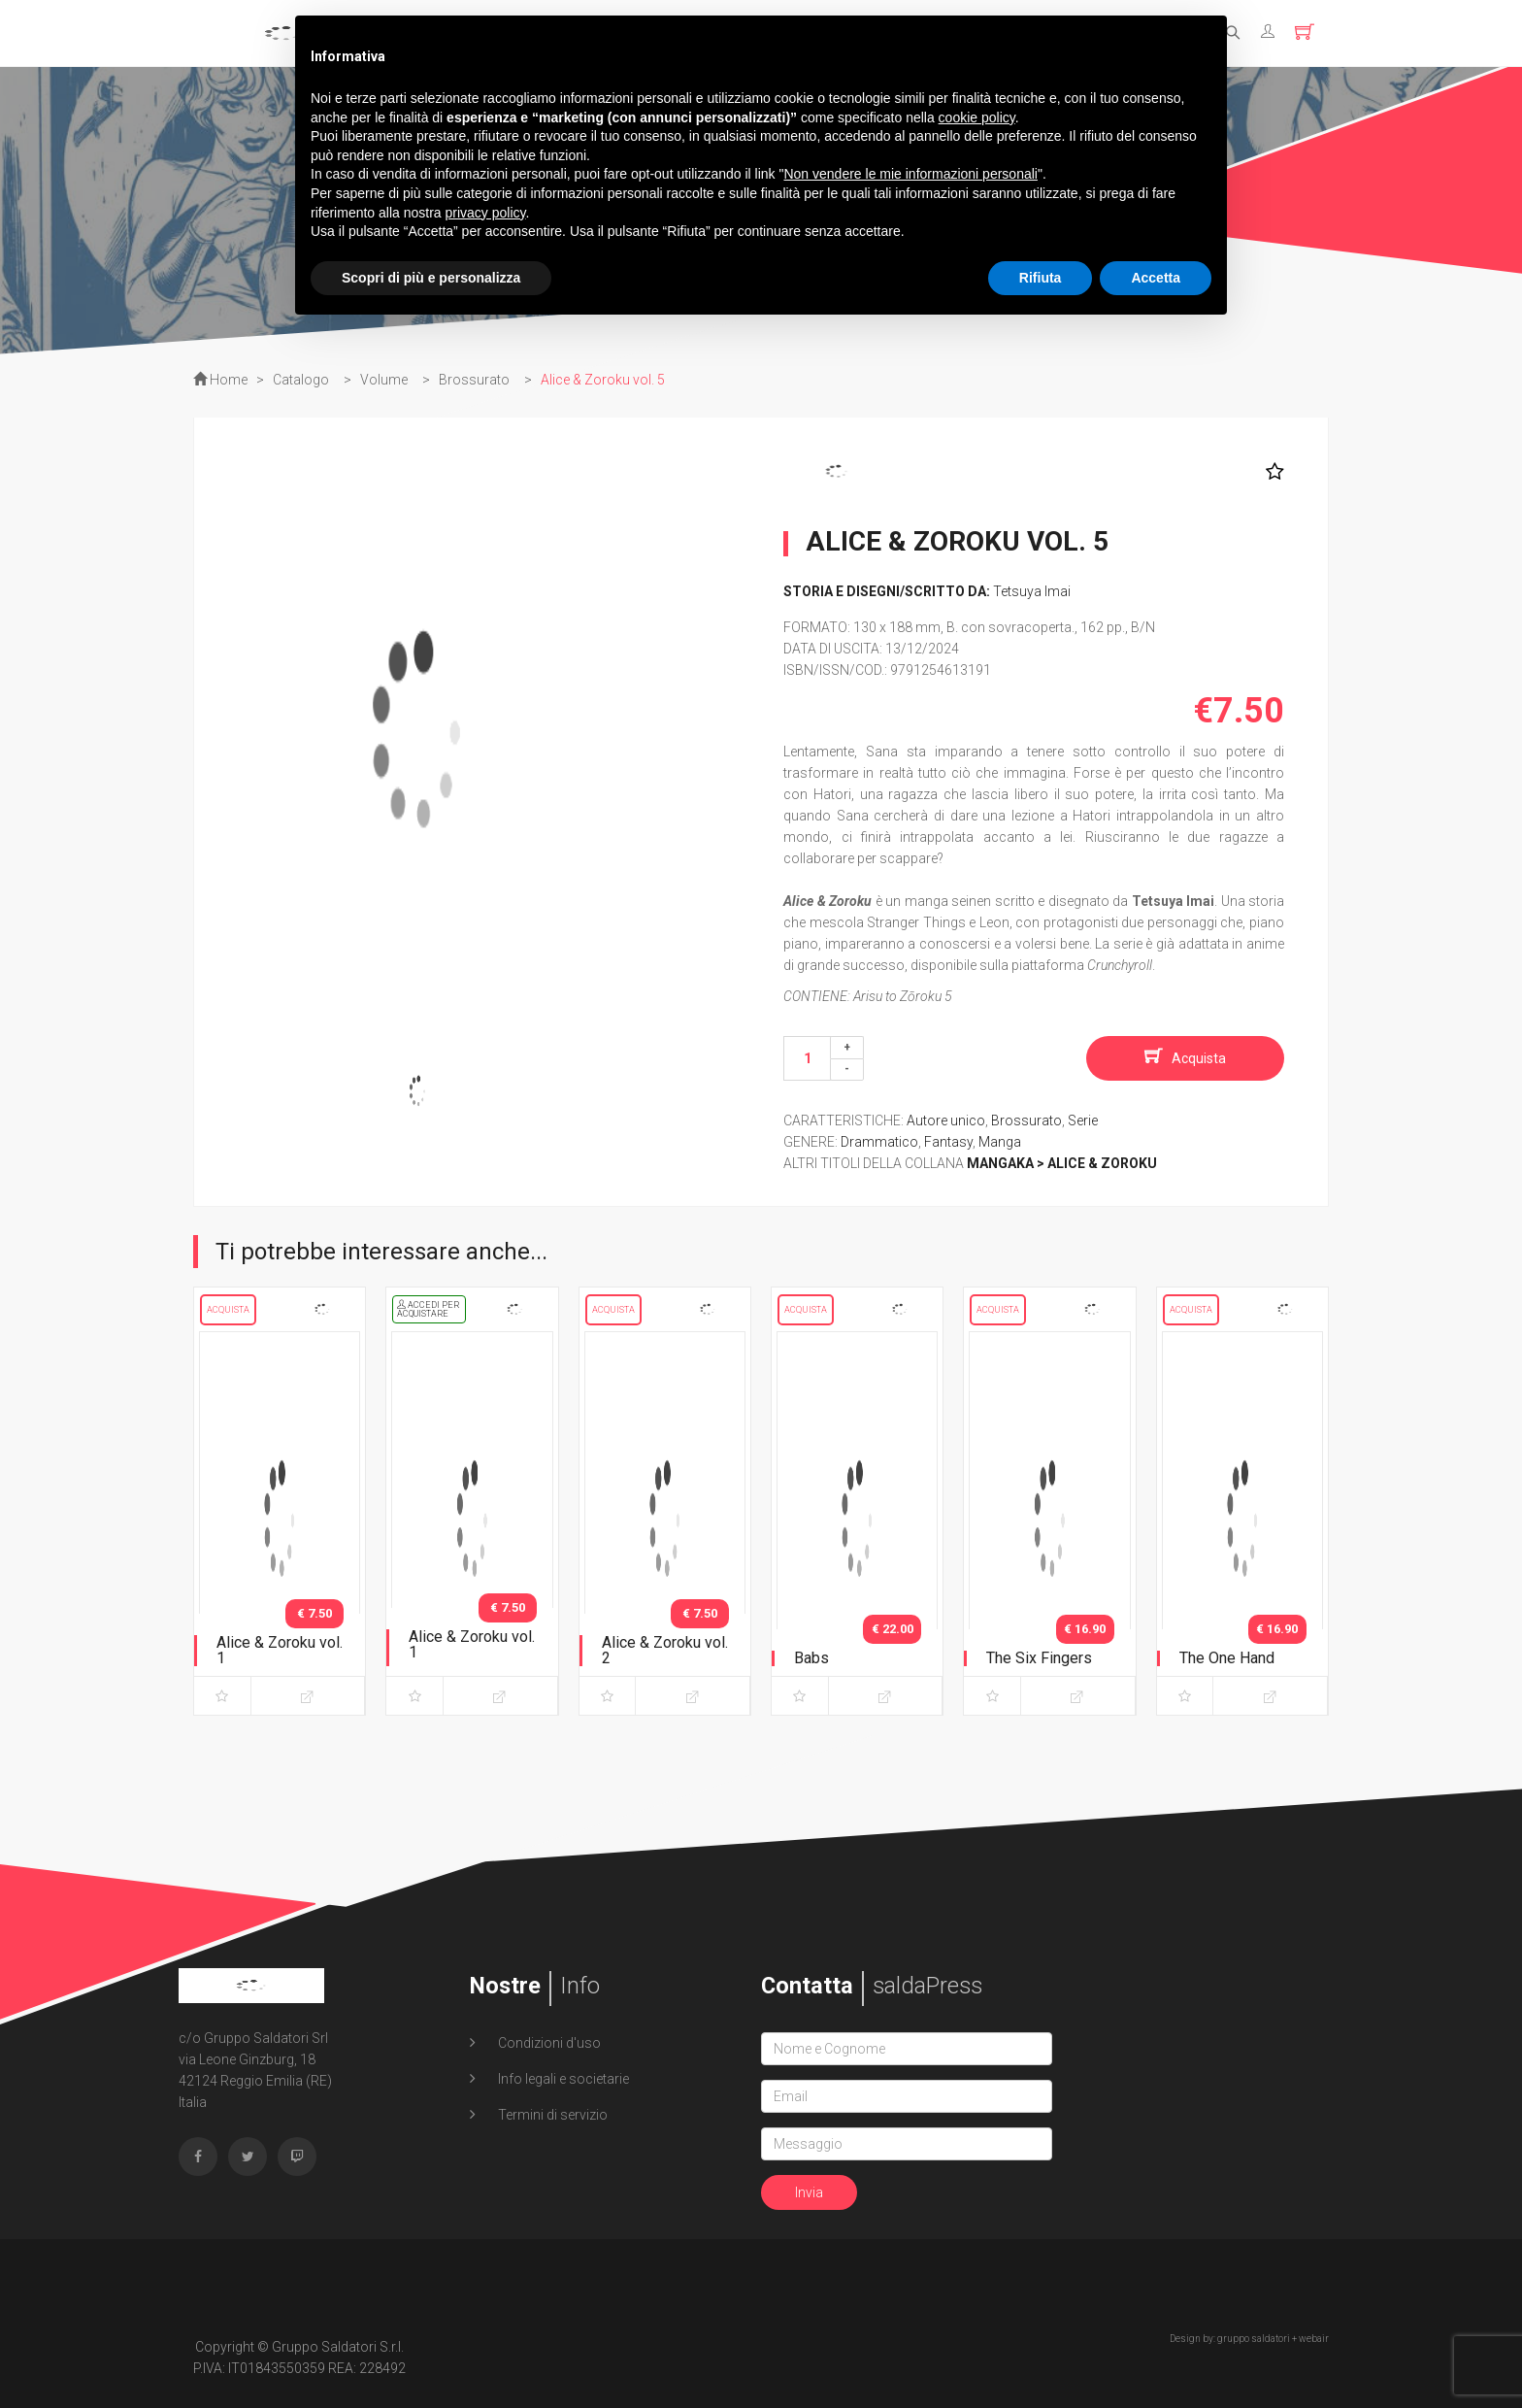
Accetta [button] (1155, 277)
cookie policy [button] (977, 117)
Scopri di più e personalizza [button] (431, 277)
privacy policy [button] (486, 212)
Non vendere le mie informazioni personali (910, 174)
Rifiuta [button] (1040, 277)
